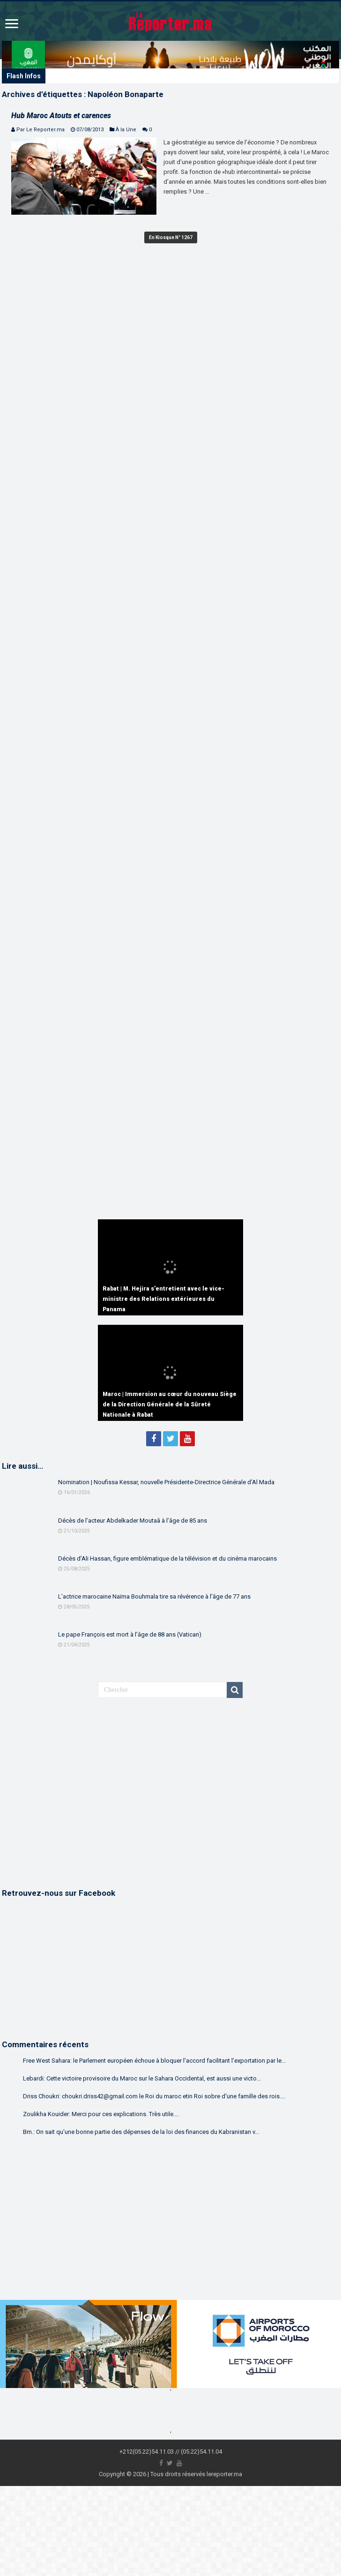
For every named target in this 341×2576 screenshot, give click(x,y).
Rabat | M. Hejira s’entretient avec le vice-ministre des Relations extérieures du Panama (163, 1299)
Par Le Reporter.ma (40, 130)
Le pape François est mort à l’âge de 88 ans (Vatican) (129, 1634)
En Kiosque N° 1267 (171, 237)
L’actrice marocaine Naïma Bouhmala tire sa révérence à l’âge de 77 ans (154, 1596)
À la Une (126, 130)
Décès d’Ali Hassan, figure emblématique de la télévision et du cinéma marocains (167, 1558)
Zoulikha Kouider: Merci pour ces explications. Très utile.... (101, 2114)
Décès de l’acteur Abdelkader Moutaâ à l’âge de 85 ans (132, 1520)
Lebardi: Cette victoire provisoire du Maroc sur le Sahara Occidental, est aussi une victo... (142, 2078)
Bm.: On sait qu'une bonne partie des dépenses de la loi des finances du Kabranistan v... (141, 2131)
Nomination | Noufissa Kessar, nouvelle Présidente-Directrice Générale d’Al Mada (166, 1482)
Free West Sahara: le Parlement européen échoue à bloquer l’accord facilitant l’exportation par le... (154, 2060)
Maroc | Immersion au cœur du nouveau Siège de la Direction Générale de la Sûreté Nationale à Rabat (170, 1404)
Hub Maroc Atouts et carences (61, 115)
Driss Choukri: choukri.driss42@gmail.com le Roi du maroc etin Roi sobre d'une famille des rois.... (154, 2096)
